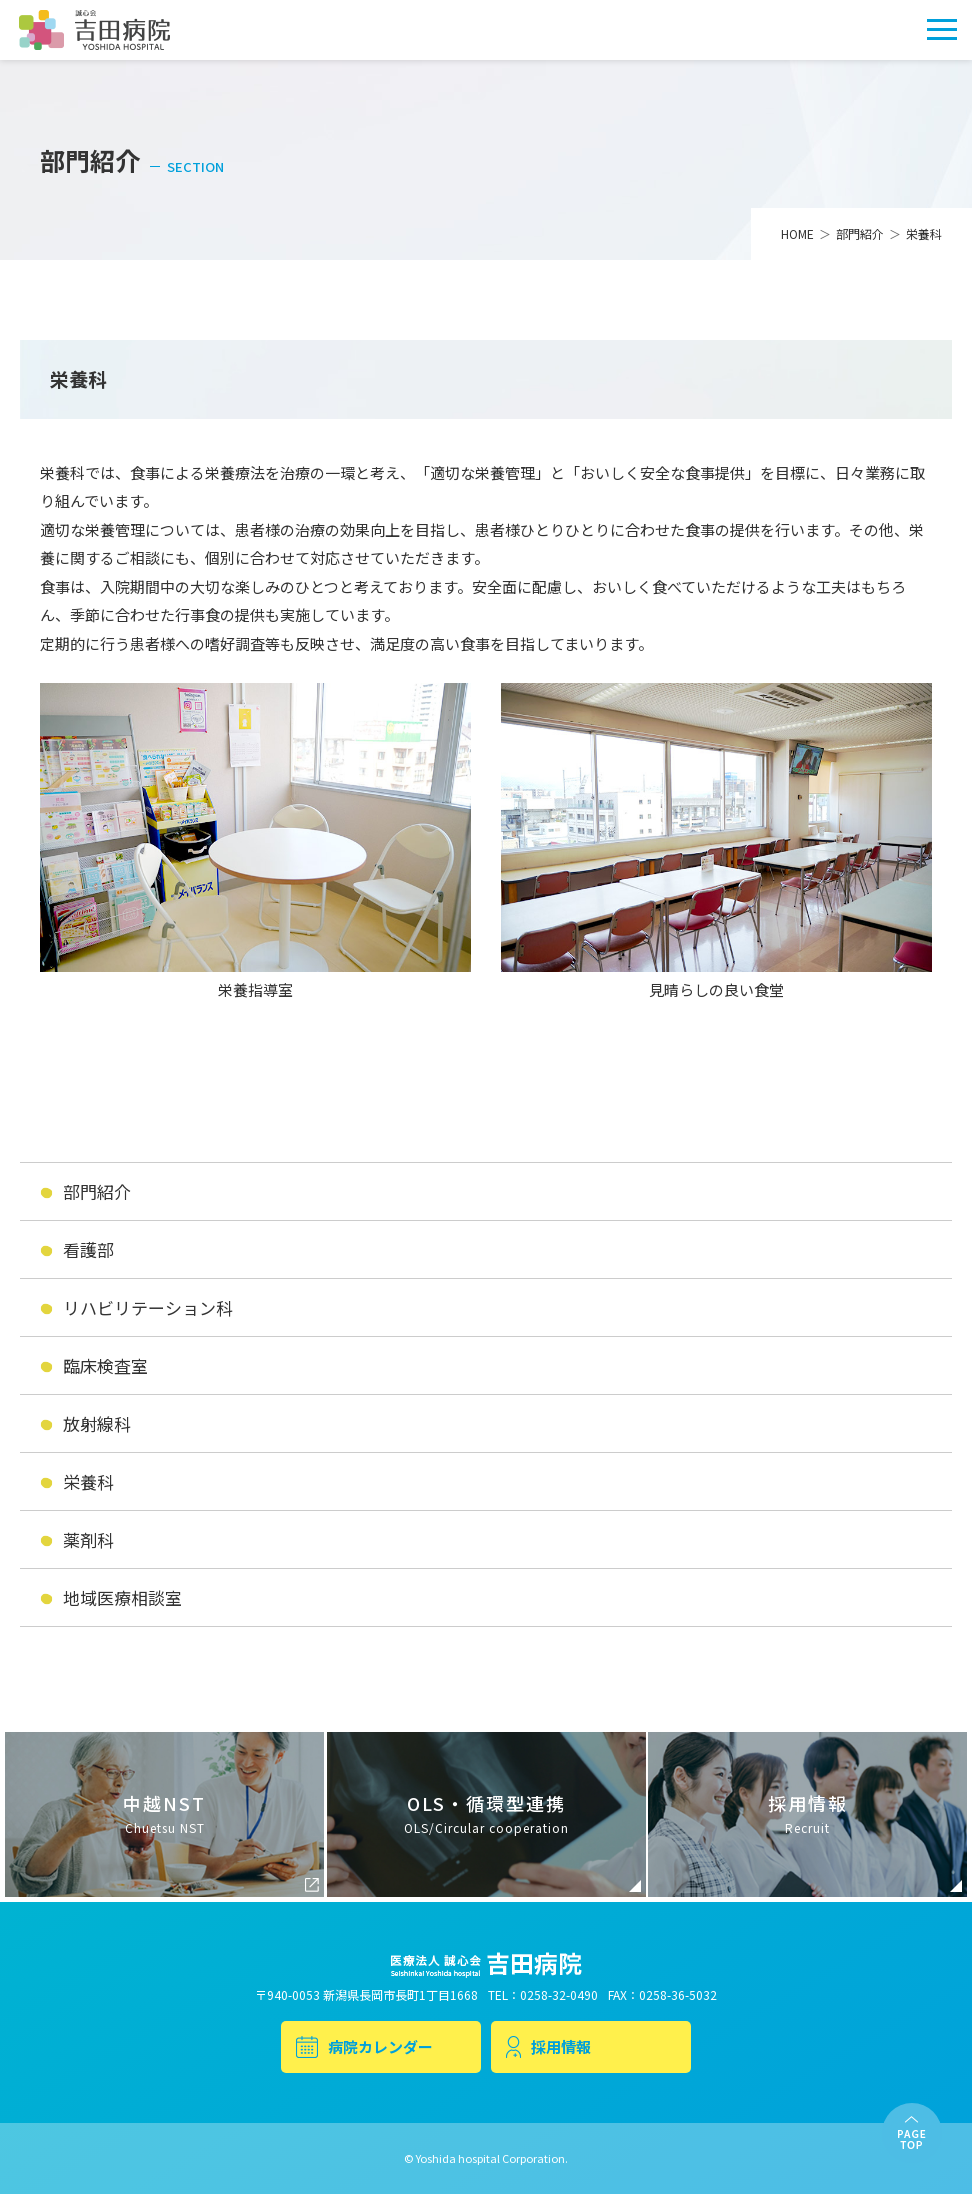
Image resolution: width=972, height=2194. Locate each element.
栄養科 (88, 1481)
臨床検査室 (105, 1365)
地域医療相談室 (122, 1597)
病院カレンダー (364, 2047)
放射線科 (97, 1423)
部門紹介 (97, 1191)
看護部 (88, 1249)
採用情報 (548, 2047)
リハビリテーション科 (148, 1307)
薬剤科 (88, 1539)
